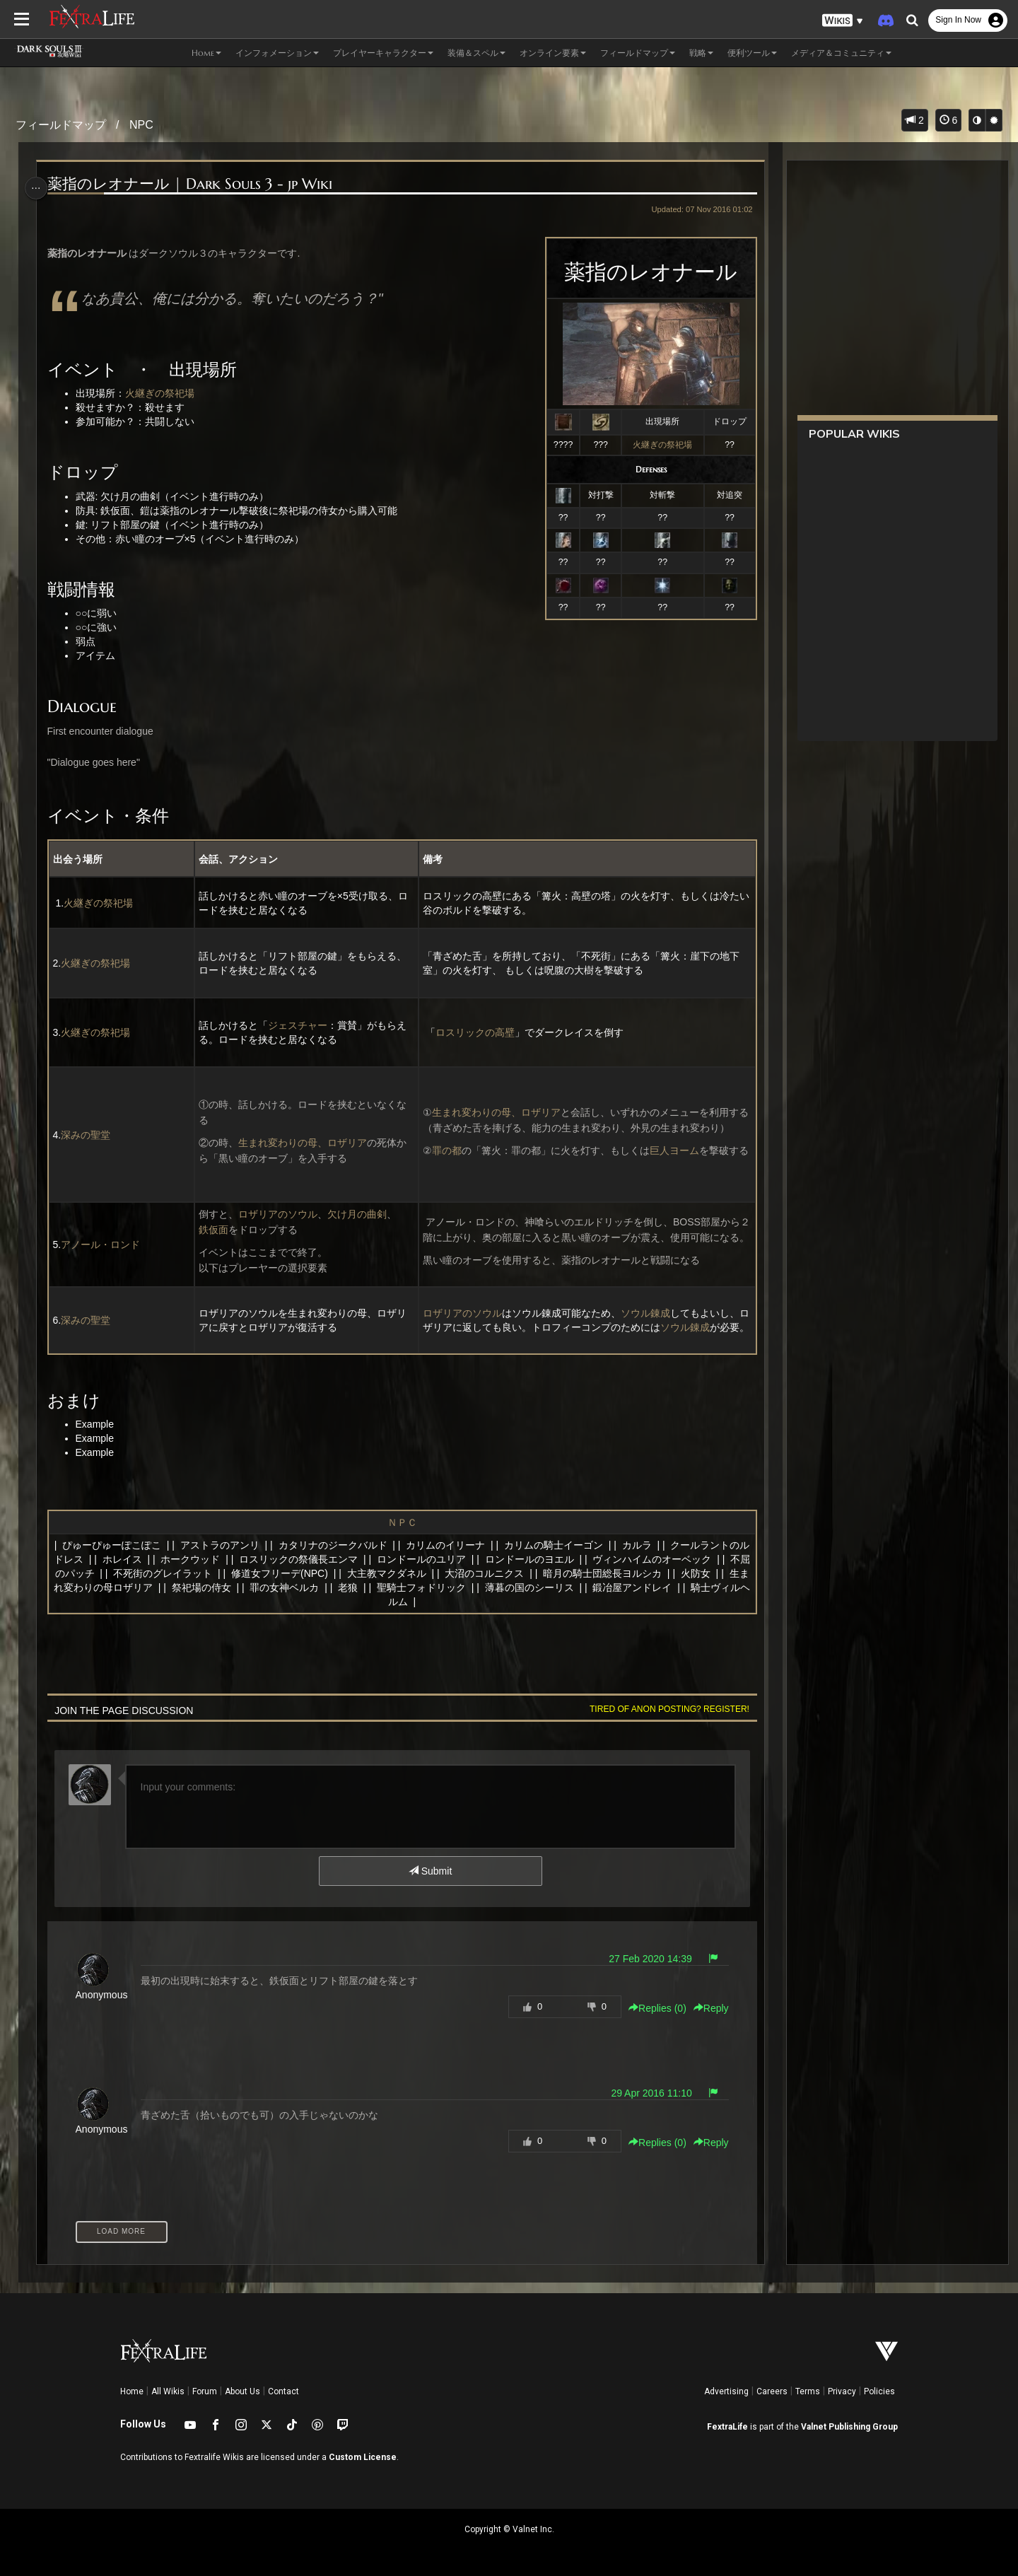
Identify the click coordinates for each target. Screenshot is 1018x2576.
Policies (879, 2391)
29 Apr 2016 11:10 (645, 2093)
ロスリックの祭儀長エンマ (315, 1559)
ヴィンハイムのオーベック (668, 1559)
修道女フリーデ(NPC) (315, 1573)
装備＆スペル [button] (476, 52)
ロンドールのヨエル (545, 1559)
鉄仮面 (215, 1229)
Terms (807, 2391)
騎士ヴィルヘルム (400, 1601)
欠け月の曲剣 (359, 1214)
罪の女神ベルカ (340, 1587)
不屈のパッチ (101, 1573)
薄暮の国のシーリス (585, 1587)
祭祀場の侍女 (257, 1587)
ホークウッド (207, 1559)
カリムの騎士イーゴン (557, 1545)
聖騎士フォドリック (477, 1587)
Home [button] (206, 52)
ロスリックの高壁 (474, 1032)
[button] (843, 20)
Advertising (726, 2391)
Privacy (842, 2391)
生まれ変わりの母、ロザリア (304, 1142)
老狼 (404, 1587)
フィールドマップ (61, 125)
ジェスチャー (299, 1025)
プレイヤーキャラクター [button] (383, 52)
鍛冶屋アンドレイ (688, 1587)
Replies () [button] (652, 2008)
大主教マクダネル (422, 1573)
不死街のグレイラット (198, 1573)
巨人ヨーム (673, 1142)
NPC (141, 125)
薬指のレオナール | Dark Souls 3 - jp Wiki (194, 184)
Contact (283, 2391)
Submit (429, 1871)
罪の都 (446, 1142)
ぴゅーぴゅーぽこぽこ (115, 1545)
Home (132, 2391)
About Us (242, 2391)
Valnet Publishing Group (849, 2427)
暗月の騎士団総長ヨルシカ (638, 1573)
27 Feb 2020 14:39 (644, 1958)
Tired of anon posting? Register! (664, 1709)
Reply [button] (705, 2008)
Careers (772, 2391)
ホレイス (139, 1559)
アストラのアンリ (224, 1545)
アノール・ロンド (104, 1244)
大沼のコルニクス (521, 1573)
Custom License (363, 2457)
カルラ (641, 1545)
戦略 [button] (701, 52)
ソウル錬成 (644, 1306)
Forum (204, 2391)
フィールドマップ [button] (637, 52)
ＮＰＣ (401, 1522)
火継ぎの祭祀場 (656, 445)
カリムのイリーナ (449, 1545)
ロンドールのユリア (438, 1559)
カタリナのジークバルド (336, 1545)
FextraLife (727, 2427)
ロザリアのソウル (280, 1214)
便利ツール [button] (752, 52)
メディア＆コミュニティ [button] (841, 52)
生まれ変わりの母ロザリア (149, 1587)
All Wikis (168, 2391)
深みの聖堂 (90, 1135)
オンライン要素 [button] (553, 52)
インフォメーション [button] (277, 52)
